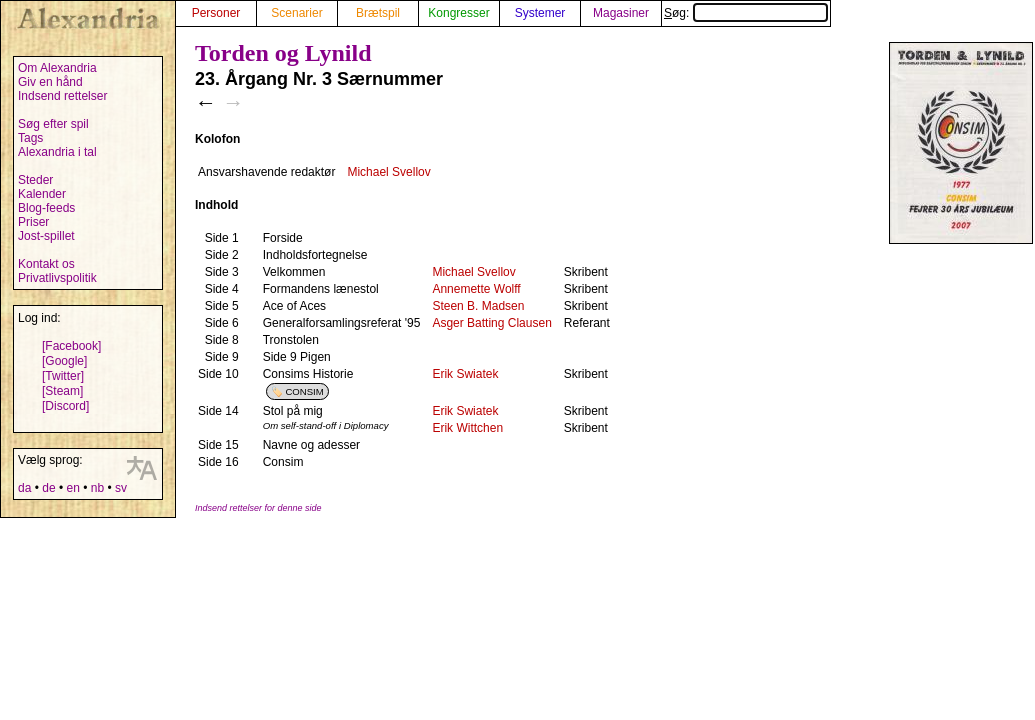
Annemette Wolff (476, 289)
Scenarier (296, 13)
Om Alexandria (57, 68)
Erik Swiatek (465, 374)
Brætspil (378, 13)
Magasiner (621, 13)
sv (121, 488)
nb (97, 488)
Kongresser (458, 13)
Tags (30, 138)
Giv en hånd (50, 82)
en (72, 488)
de (48, 488)
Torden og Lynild (283, 53)
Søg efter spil (53, 124)
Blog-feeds (46, 208)
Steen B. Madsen (478, 306)
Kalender (42, 194)
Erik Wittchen (467, 428)
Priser (33, 222)
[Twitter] (63, 376)
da (24, 488)
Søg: (746, 13)
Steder (35, 180)
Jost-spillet (46, 236)
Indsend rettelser (62, 96)
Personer (216, 13)
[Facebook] (71, 346)
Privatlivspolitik (57, 278)
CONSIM (304, 391)
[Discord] (65, 406)
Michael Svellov (388, 172)
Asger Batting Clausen (491, 323)
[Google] (64, 361)
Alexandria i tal (57, 152)
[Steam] (62, 391)
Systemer (540, 13)
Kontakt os (46, 264)
